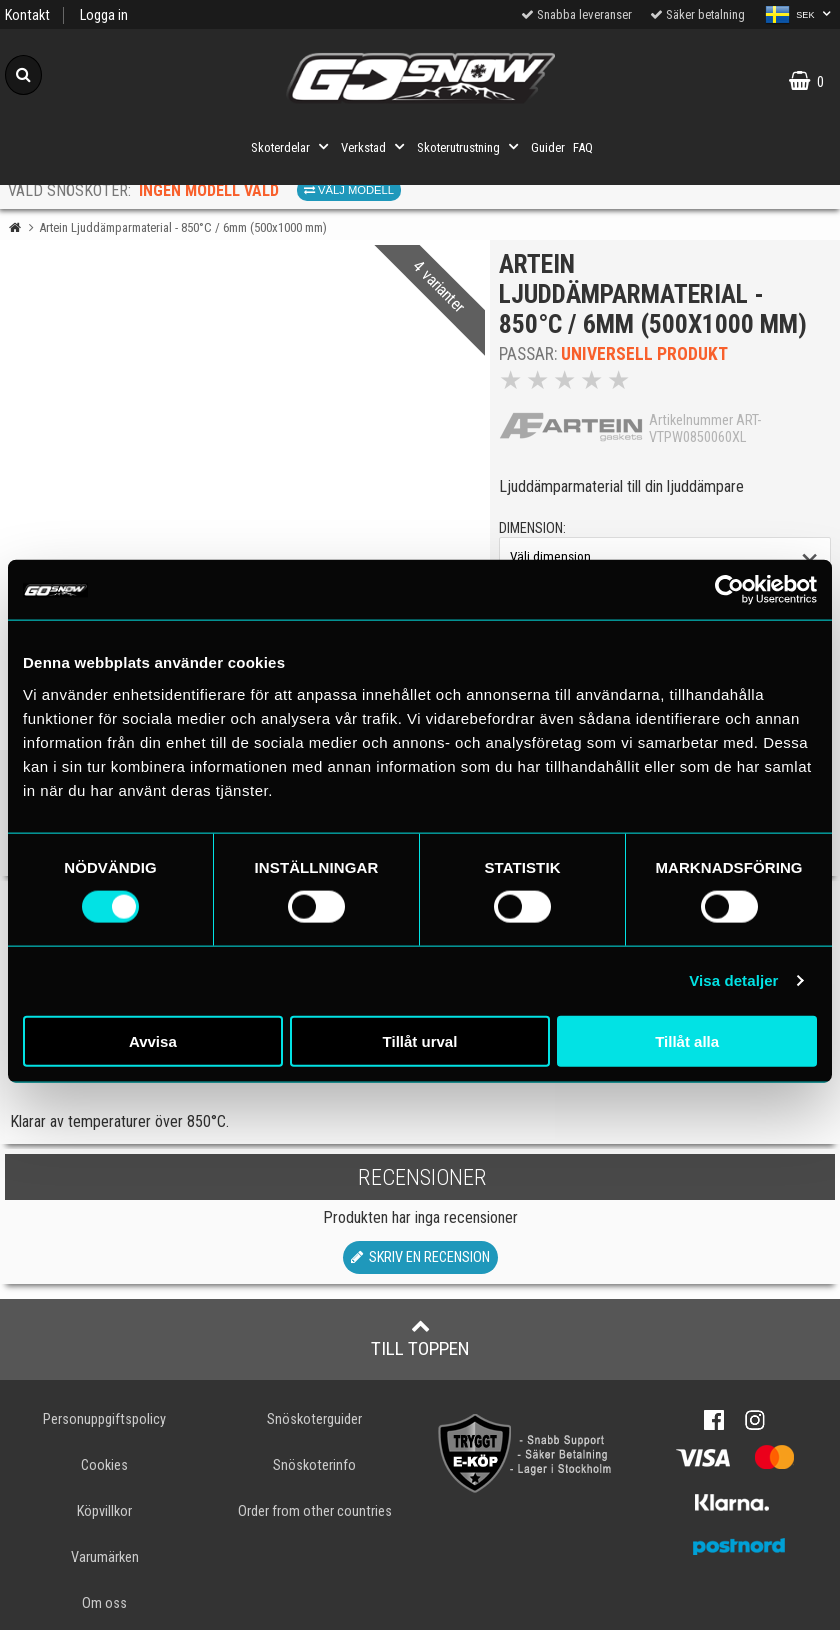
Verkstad (375, 147)
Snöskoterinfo (314, 1476)
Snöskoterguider (314, 1430)
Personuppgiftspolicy (104, 1430)
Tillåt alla (687, 1040)
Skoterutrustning (470, 147)
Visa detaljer (733, 980)
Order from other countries (315, 1523)
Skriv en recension (420, 1268)
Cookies (104, 1476)
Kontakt (27, 15)
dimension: (538, 534)
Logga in (104, 15)
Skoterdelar (292, 147)
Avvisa (153, 1040)
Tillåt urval (420, 1040)
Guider (548, 147)
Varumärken (105, 1569)
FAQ (583, 147)
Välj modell (349, 190)
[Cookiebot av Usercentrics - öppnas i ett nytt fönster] (729, 590)
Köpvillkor (104, 1523)
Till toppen (420, 1349)
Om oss (104, 1615)
